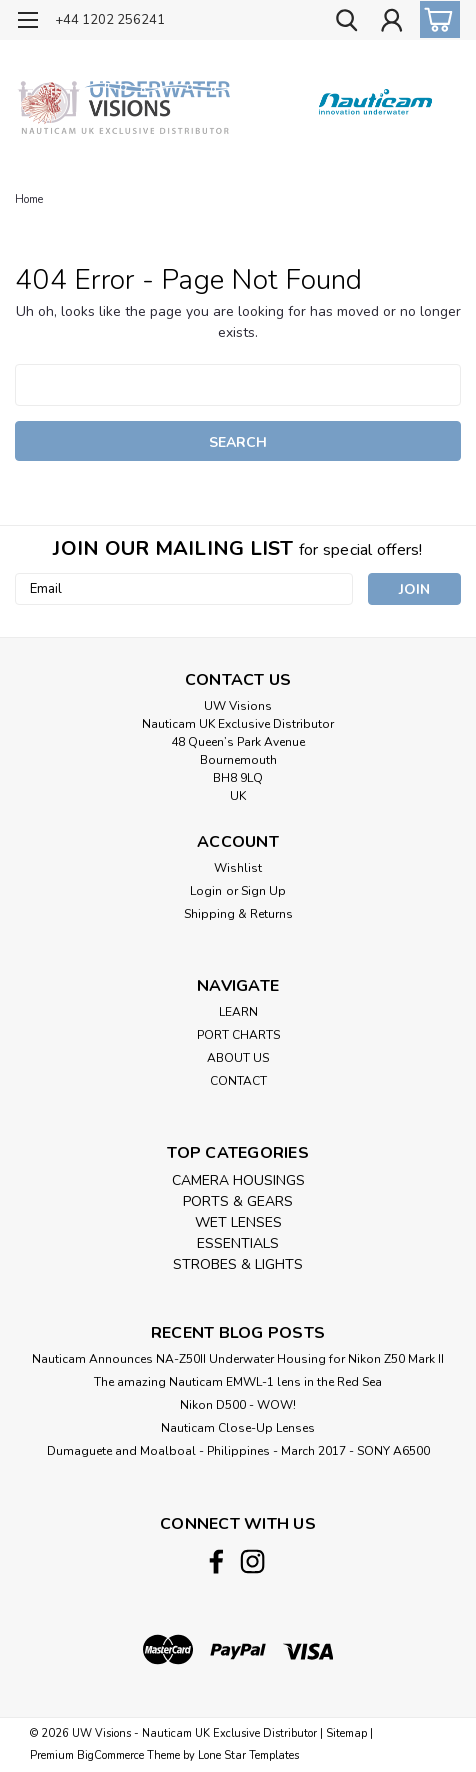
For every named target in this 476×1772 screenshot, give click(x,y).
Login (206, 891)
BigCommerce (110, 1755)
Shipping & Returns (238, 914)
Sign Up (263, 891)
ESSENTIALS (238, 1243)
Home (29, 199)
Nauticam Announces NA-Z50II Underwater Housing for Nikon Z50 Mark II (238, 1359)
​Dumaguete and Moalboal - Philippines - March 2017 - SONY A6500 (238, 1451)
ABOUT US (238, 1058)
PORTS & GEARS (238, 1201)
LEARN (238, 1012)
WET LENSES (238, 1222)
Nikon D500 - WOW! (238, 1405)
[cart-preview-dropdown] (435, 19)
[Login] (391, 23)
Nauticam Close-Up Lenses (238, 1428)
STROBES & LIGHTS (238, 1264)
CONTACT (238, 1081)
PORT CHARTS (238, 1035)
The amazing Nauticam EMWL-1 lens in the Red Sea (238, 1382)
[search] (346, 23)
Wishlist (238, 868)
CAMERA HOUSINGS (238, 1180)
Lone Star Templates (248, 1755)
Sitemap (346, 1733)
